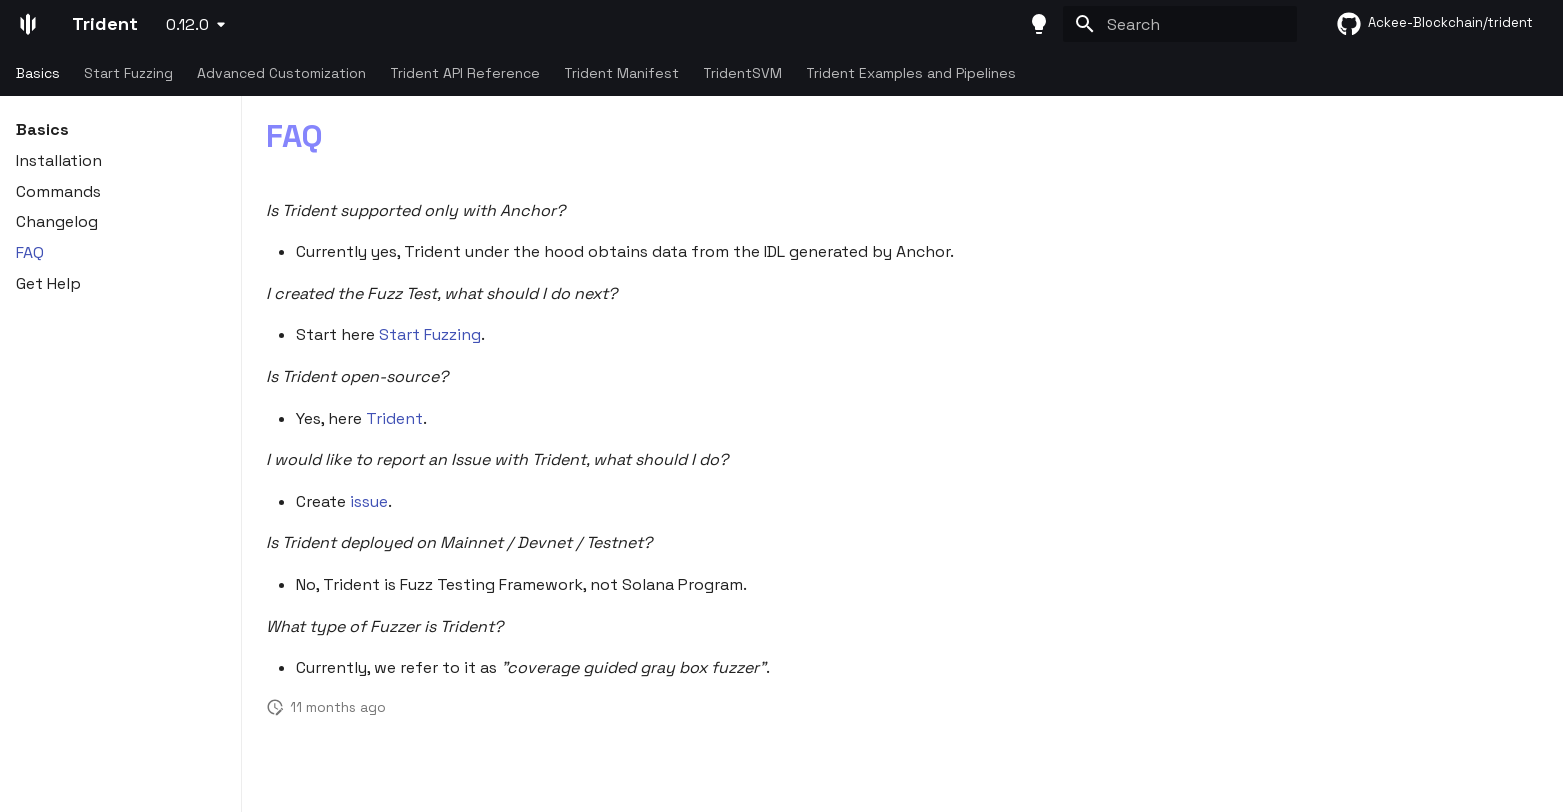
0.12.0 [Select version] (187, 24)
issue (369, 501)
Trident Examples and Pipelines (911, 73)
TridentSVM (742, 73)
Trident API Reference (465, 73)
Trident (394, 418)
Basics (38, 73)
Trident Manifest (621, 73)
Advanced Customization (281, 73)
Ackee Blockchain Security (250, 779)
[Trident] (28, 24)
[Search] (1180, 24)
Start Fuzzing (128, 73)
